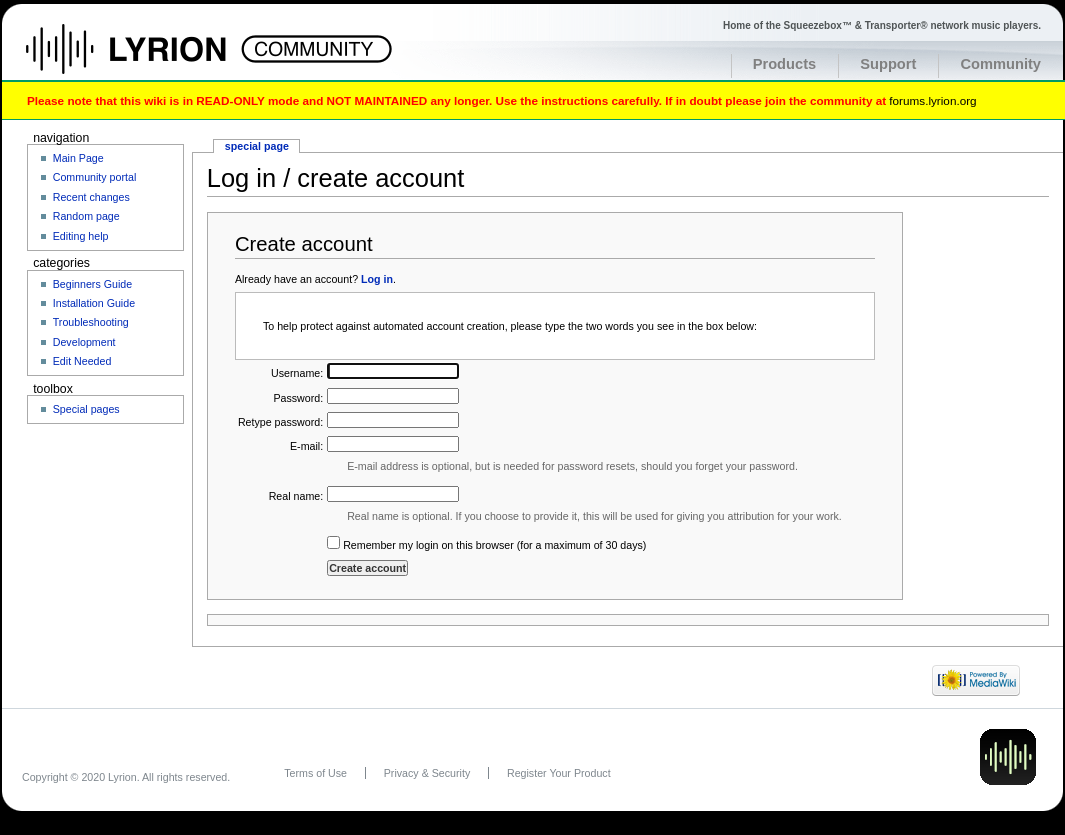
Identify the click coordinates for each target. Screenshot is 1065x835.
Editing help (81, 236)
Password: (298, 398)
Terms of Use (315, 773)
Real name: (296, 496)
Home (147, 59)
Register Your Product (559, 773)
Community (1000, 64)
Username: (297, 373)
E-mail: (306, 446)
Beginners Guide (92, 284)
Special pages (86, 409)
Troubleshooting (91, 322)
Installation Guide (94, 303)
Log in (377, 279)
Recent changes (91, 197)
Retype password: (280, 422)
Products (785, 64)
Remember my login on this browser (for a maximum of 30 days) (494, 545)
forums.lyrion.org (932, 100)
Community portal (95, 177)
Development (84, 342)
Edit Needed (82, 361)
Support (888, 64)
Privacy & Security (427, 773)
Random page (86, 216)
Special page (257, 146)
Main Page (78, 158)
